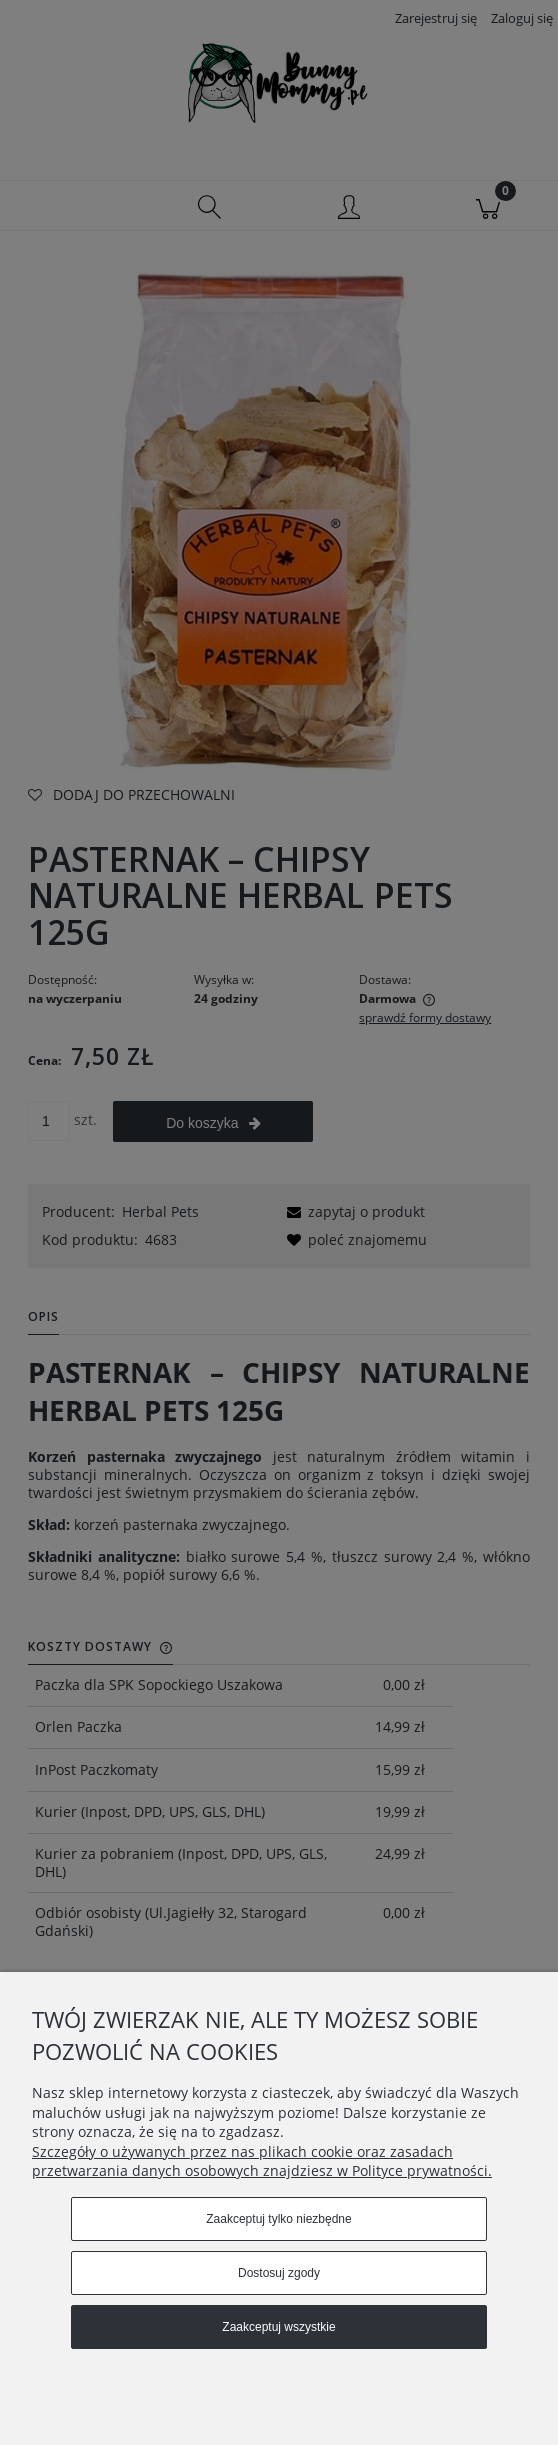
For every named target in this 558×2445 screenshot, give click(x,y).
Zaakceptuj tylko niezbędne (278, 2219)
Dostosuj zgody (279, 2273)
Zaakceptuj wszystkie (278, 2327)
